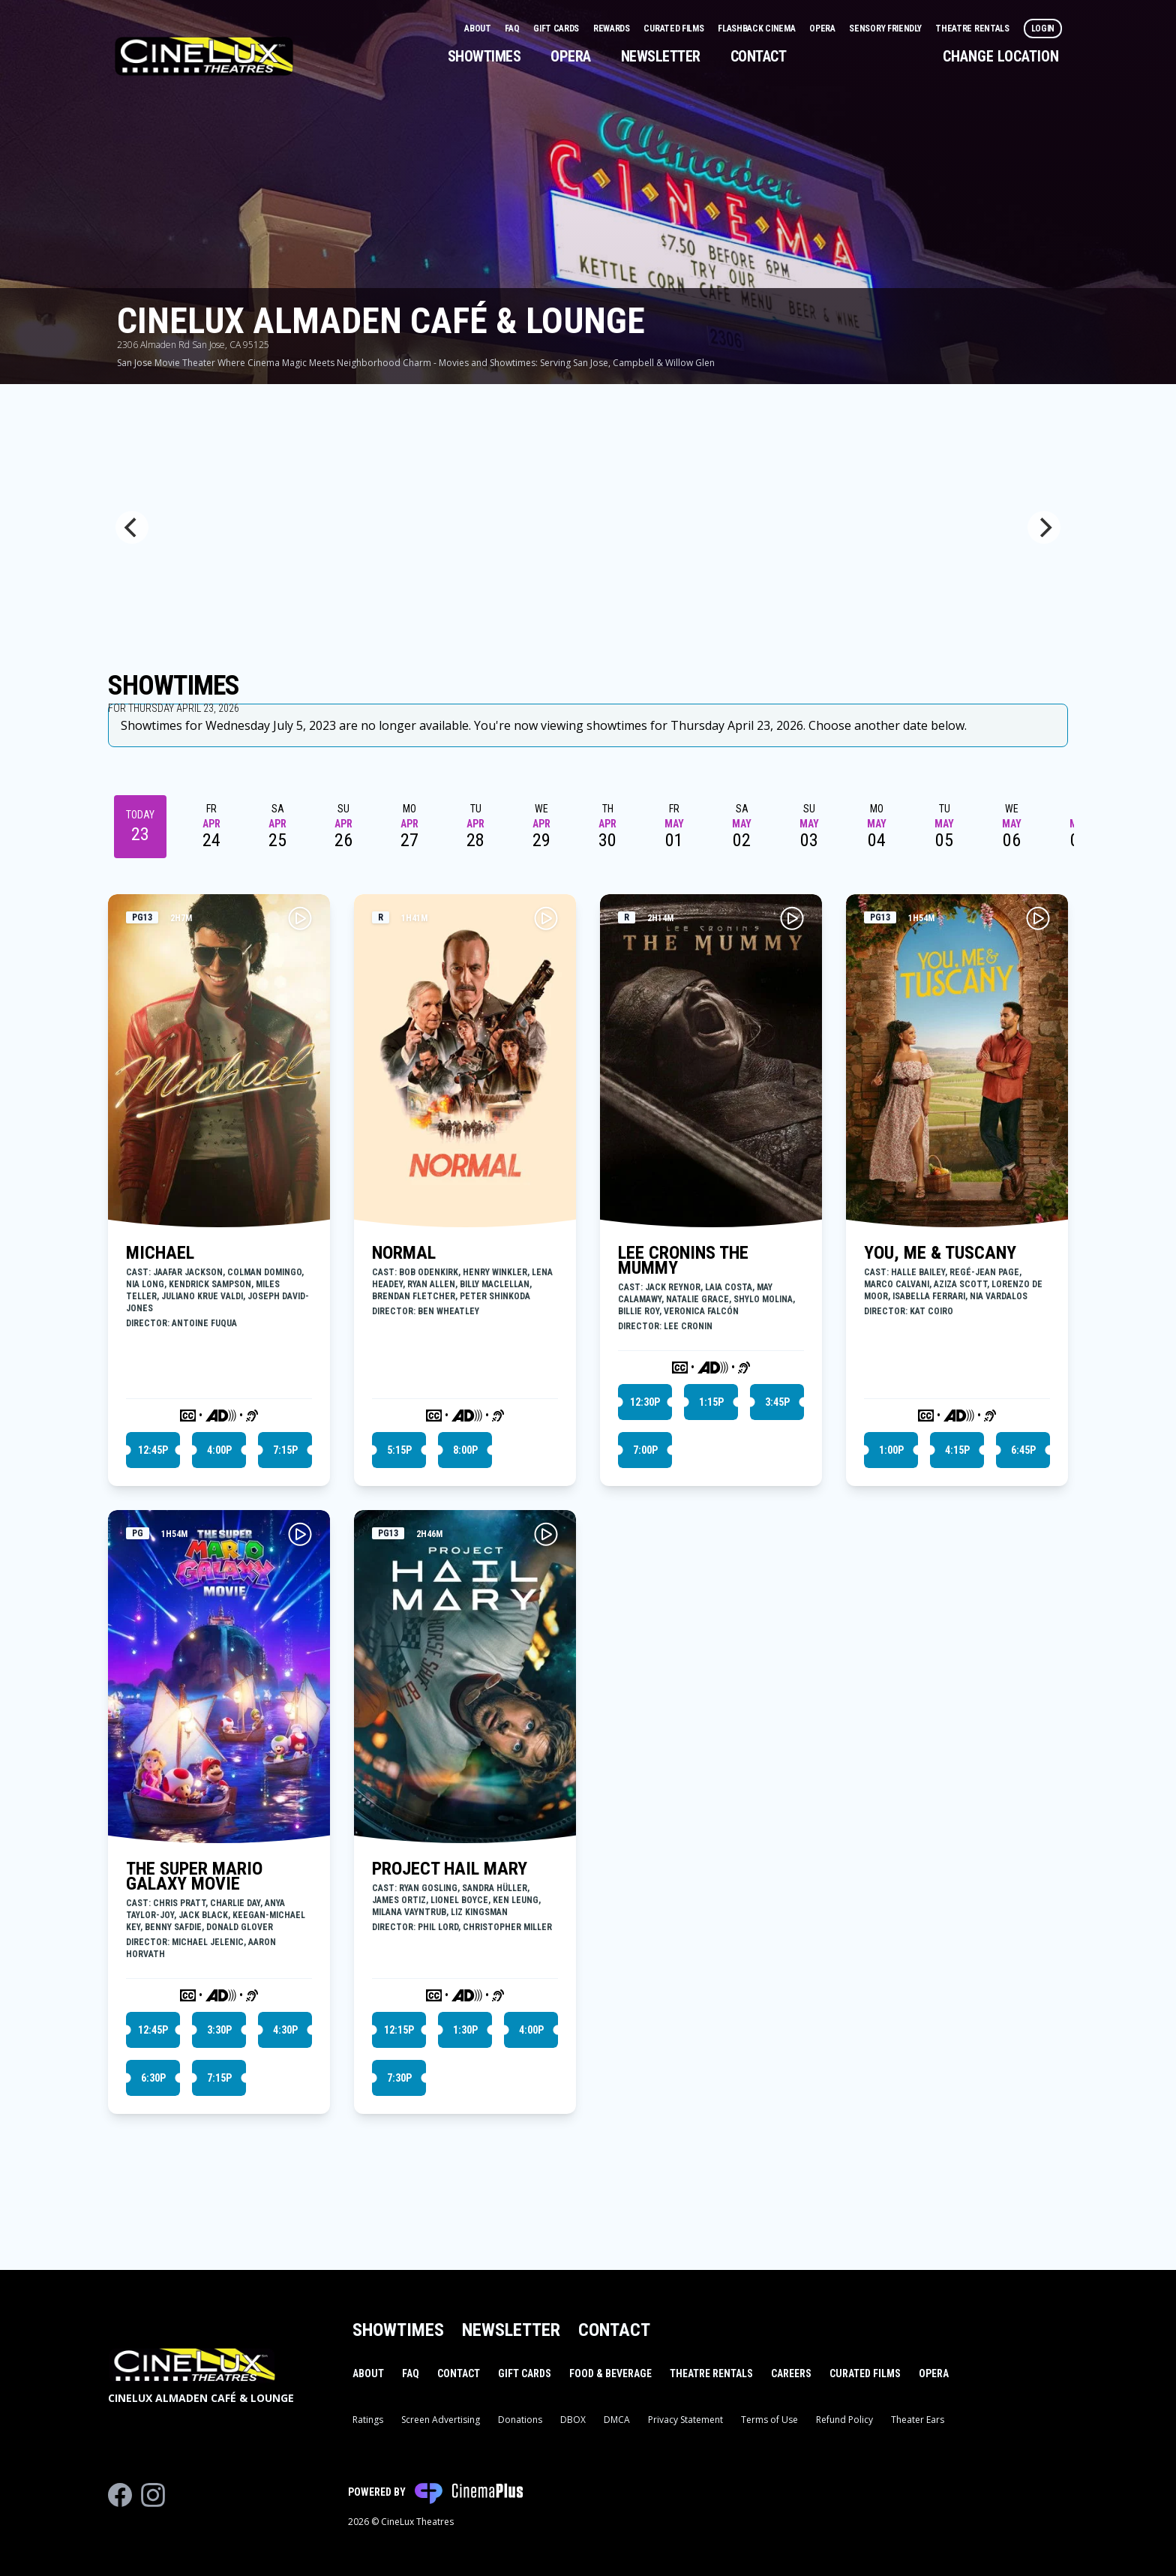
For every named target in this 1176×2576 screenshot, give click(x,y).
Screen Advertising (440, 2419)
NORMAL (404, 1252)
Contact (758, 56)
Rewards (612, 28)
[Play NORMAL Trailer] (546, 918)
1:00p (891, 1450)
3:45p (777, 1402)
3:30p (219, 2030)
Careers (791, 2373)
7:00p (645, 1450)
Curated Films (675, 28)
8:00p (465, 1450)
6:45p (1023, 1450)
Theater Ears (917, 2419)
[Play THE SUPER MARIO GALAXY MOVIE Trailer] (300, 1534)
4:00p (219, 1450)
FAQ (513, 28)
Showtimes (484, 56)
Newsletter (660, 56)
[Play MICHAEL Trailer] (300, 918)
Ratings (367, 2419)
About (478, 28)
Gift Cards (557, 28)
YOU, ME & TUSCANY (940, 1252)
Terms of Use (769, 2419)
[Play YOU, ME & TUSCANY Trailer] (1038, 918)
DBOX (573, 2419)
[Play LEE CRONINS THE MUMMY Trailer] (792, 918)
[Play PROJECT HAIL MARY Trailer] (546, 1534)
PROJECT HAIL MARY (449, 1868)
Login (1043, 28)
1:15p (711, 1402)
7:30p (399, 2078)
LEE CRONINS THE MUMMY (683, 1260)
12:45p (153, 1450)
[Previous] (132, 527)
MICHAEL (160, 1252)
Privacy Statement (685, 2419)
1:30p (465, 2030)
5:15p (399, 1450)
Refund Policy (844, 2419)
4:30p (285, 2030)
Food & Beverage (610, 2373)
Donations (520, 2419)
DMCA (617, 2419)
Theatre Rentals (973, 28)
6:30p (153, 2078)
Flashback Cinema (757, 28)
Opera (823, 28)
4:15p (957, 1450)
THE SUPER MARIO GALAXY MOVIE (194, 1876)
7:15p (285, 1450)
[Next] (1044, 527)
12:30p (645, 1402)
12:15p (399, 2030)
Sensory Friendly (886, 28)
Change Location (1001, 56)
